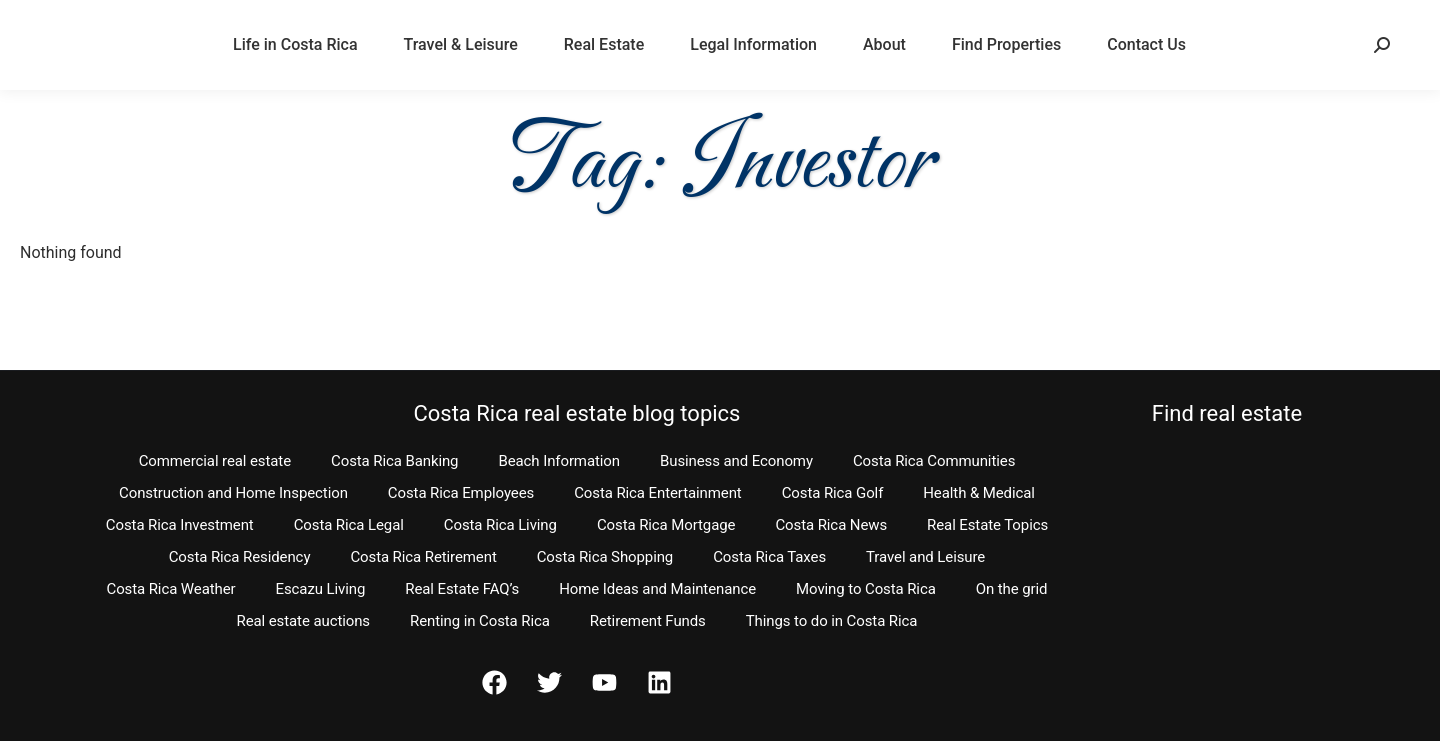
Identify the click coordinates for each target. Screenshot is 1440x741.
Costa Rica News (831, 525)
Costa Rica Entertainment (658, 493)
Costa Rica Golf (833, 493)
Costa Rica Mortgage (666, 525)
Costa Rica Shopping (605, 557)
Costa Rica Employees (461, 493)
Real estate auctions (303, 621)
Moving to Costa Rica (866, 589)
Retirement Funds (648, 621)
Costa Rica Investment (180, 525)
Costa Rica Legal (349, 525)
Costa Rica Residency (240, 557)
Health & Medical (979, 493)
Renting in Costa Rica (480, 621)
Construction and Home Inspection (233, 493)
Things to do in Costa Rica (832, 621)
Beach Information (559, 461)
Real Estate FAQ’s (462, 589)
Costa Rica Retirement (423, 557)
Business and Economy (736, 461)
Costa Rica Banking (394, 461)
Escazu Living (321, 589)
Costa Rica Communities (934, 461)
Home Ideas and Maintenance (657, 589)
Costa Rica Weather (170, 589)
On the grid (1012, 589)
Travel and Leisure (925, 557)
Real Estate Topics (987, 525)
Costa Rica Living (500, 525)
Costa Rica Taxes (769, 557)
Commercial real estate (215, 461)
